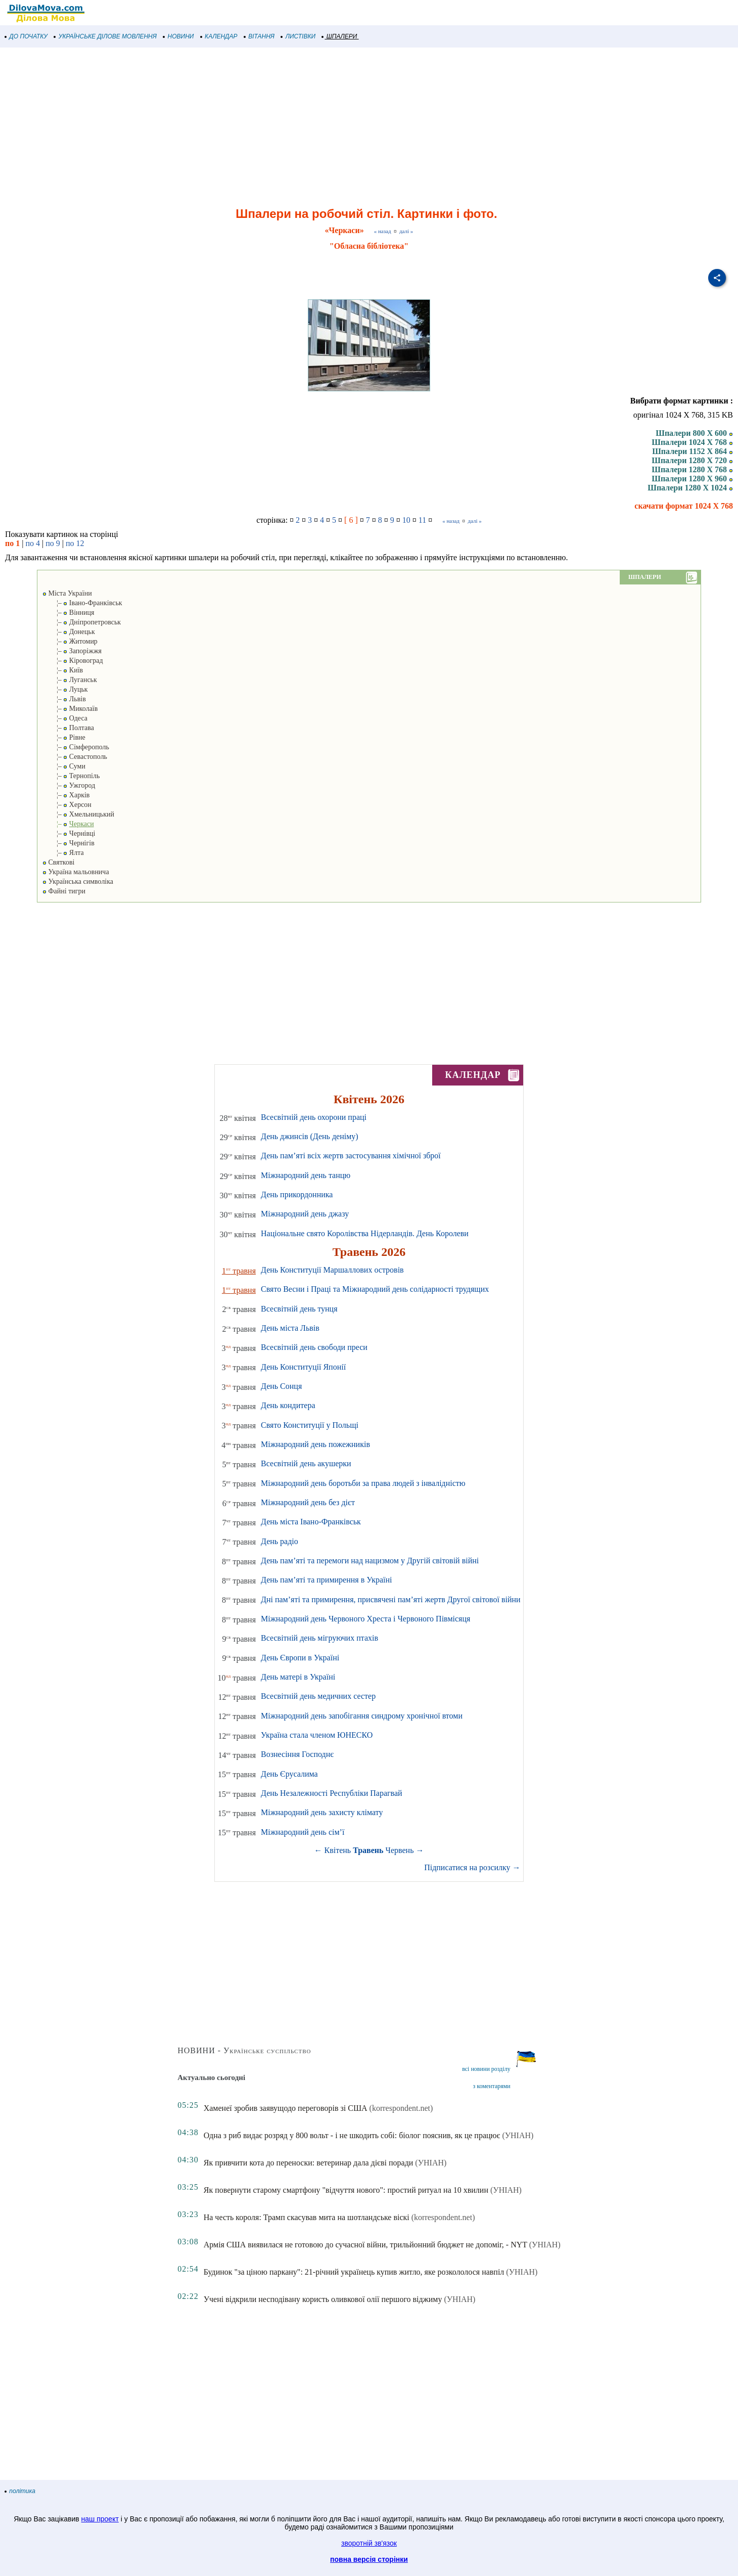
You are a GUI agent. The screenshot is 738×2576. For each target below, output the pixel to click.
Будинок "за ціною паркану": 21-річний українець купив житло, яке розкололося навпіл (354, 2272)
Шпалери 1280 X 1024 (690, 487)
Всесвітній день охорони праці (313, 1117)
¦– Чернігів (68, 843)
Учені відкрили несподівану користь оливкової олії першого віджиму (323, 2299)
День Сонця (281, 1386)
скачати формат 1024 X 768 (683, 506)
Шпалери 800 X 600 (694, 433)
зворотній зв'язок (369, 2543)
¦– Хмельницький (78, 814)
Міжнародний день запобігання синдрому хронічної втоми (362, 1715)
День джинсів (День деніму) (309, 1136)
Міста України (67, 593)
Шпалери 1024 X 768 (692, 442)
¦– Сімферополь (75, 747)
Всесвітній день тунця (299, 1308)
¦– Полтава (68, 728)
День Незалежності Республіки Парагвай (331, 1793)
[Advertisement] (303, 128)
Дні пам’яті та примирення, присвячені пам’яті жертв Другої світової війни (391, 1599)
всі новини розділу (486, 2068)
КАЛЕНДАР (219, 36)
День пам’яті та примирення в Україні (326, 1579)
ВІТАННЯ (259, 36)
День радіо (279, 1541)
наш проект (100, 2519)
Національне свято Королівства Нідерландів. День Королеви (365, 1233)
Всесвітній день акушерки (306, 1463)
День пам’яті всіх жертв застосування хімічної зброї (351, 1155)
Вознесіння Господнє (297, 1754)
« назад (382, 231)
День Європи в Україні (300, 1657)
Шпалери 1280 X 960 (692, 478)
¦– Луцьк (65, 689)
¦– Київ (62, 670)
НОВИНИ (179, 36)
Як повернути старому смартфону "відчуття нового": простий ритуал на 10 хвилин (346, 2190)
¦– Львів (64, 699)
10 (406, 520)
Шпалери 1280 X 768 (692, 469)
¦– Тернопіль (71, 776)
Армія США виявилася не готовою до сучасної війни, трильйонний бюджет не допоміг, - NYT (365, 2244)
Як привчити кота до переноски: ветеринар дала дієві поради (308, 2162)
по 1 (12, 543)
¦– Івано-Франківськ (82, 603)
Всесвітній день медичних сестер (318, 1696)
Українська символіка (77, 881)
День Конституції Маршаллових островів (332, 1270)
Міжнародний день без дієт (308, 1502)
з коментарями (491, 2086)
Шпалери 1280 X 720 (692, 460)
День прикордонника (297, 1194)
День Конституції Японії (303, 1367)
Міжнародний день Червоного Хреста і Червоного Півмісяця (365, 1618)
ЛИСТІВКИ (298, 36)
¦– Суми (63, 766)
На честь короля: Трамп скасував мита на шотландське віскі (306, 2217)
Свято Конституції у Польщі (309, 1425)
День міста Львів (290, 1328)
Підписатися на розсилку (472, 1867)
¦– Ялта (63, 852)
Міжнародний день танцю (305, 1175)
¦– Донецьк (68, 632)
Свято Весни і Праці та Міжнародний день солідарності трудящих (375, 1289)
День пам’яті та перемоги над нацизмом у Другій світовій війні (370, 1560)
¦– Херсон (66, 804)
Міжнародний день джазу (305, 1213)
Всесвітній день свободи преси (314, 1347)
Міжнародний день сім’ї (302, 1832)
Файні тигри (63, 891)
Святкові (58, 862)
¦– (68, 824)
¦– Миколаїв (70, 708)
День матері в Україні (298, 1677)
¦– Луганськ (69, 680)
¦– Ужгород (68, 785)
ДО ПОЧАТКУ (26, 36)
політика (20, 2491)
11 (422, 520)
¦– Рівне (63, 737)
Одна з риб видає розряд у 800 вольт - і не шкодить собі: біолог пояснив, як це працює (352, 2135)
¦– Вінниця (68, 612)
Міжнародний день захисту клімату (322, 1812)
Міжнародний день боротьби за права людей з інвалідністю (363, 1483)
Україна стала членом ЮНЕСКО (317, 1735)
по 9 (52, 543)
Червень (400, 1850)
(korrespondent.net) (401, 2108)
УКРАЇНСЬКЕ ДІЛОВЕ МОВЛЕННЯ (105, 36)
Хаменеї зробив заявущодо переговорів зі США (285, 2108)
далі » (406, 231)
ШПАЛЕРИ (339, 36)
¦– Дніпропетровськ (81, 622)
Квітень (338, 1850)
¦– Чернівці (69, 833)
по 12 (75, 543)
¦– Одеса (64, 718)
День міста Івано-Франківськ (311, 1521)
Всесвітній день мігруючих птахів (319, 1638)
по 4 (32, 543)
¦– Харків (65, 795)
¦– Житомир (70, 641)
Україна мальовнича (75, 872)
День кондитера (288, 1405)
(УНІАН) (517, 2135)
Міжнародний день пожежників (315, 1444)
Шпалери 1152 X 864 (692, 451)
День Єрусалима (289, 1774)
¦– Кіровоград (72, 660)
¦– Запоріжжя (72, 651)
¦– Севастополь (74, 756)
